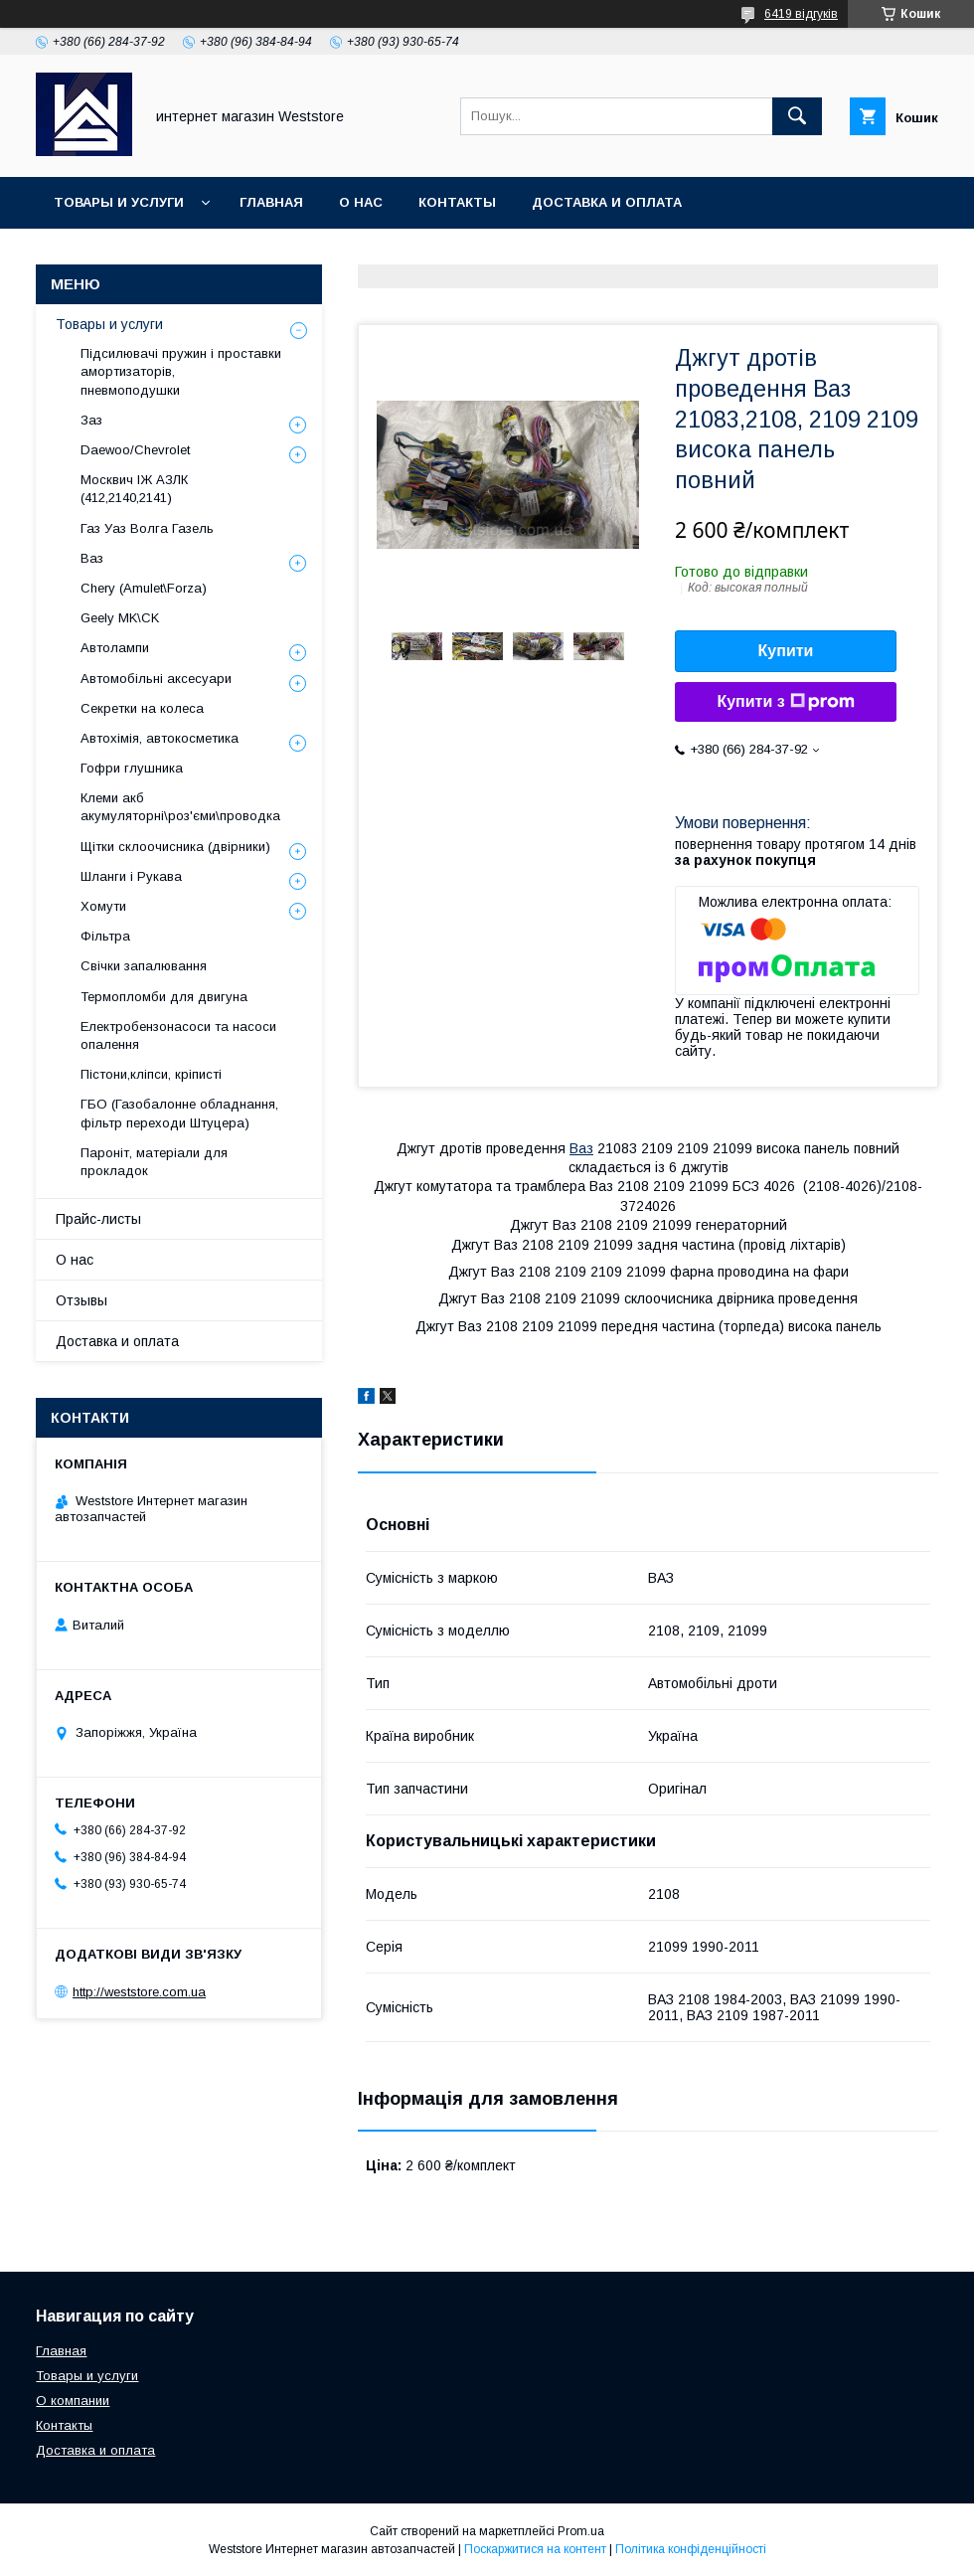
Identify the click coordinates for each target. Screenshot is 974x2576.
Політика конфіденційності (690, 2549)
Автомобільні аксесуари (156, 678)
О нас (361, 202)
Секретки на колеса (142, 708)
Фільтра (105, 936)
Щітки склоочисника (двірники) (175, 846)
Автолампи (115, 647)
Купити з (785, 702)
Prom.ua (581, 2531)
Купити (786, 650)
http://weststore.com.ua (139, 1991)
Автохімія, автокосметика (160, 738)
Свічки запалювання (144, 965)
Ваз (581, 1148)
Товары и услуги (119, 202)
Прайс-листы (98, 1219)
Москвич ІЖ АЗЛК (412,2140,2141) (134, 488)
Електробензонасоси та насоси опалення (178, 1035)
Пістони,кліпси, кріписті (151, 1074)
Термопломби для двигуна (164, 996)
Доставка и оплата (607, 202)
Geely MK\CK (120, 617)
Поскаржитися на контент (535, 2549)
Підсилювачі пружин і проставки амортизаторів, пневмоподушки (181, 371)
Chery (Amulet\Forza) (144, 588)
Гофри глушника (132, 768)
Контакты (457, 202)
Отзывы (81, 1300)
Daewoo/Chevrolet (135, 449)
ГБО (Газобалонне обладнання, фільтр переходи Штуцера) (179, 1113)
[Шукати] (797, 116)
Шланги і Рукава (131, 876)
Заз (91, 420)
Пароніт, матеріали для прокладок (154, 1161)
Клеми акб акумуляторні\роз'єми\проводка (180, 806)
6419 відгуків (801, 14)
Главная (271, 202)
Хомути (103, 906)
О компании (72, 2400)
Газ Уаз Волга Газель (147, 528)
